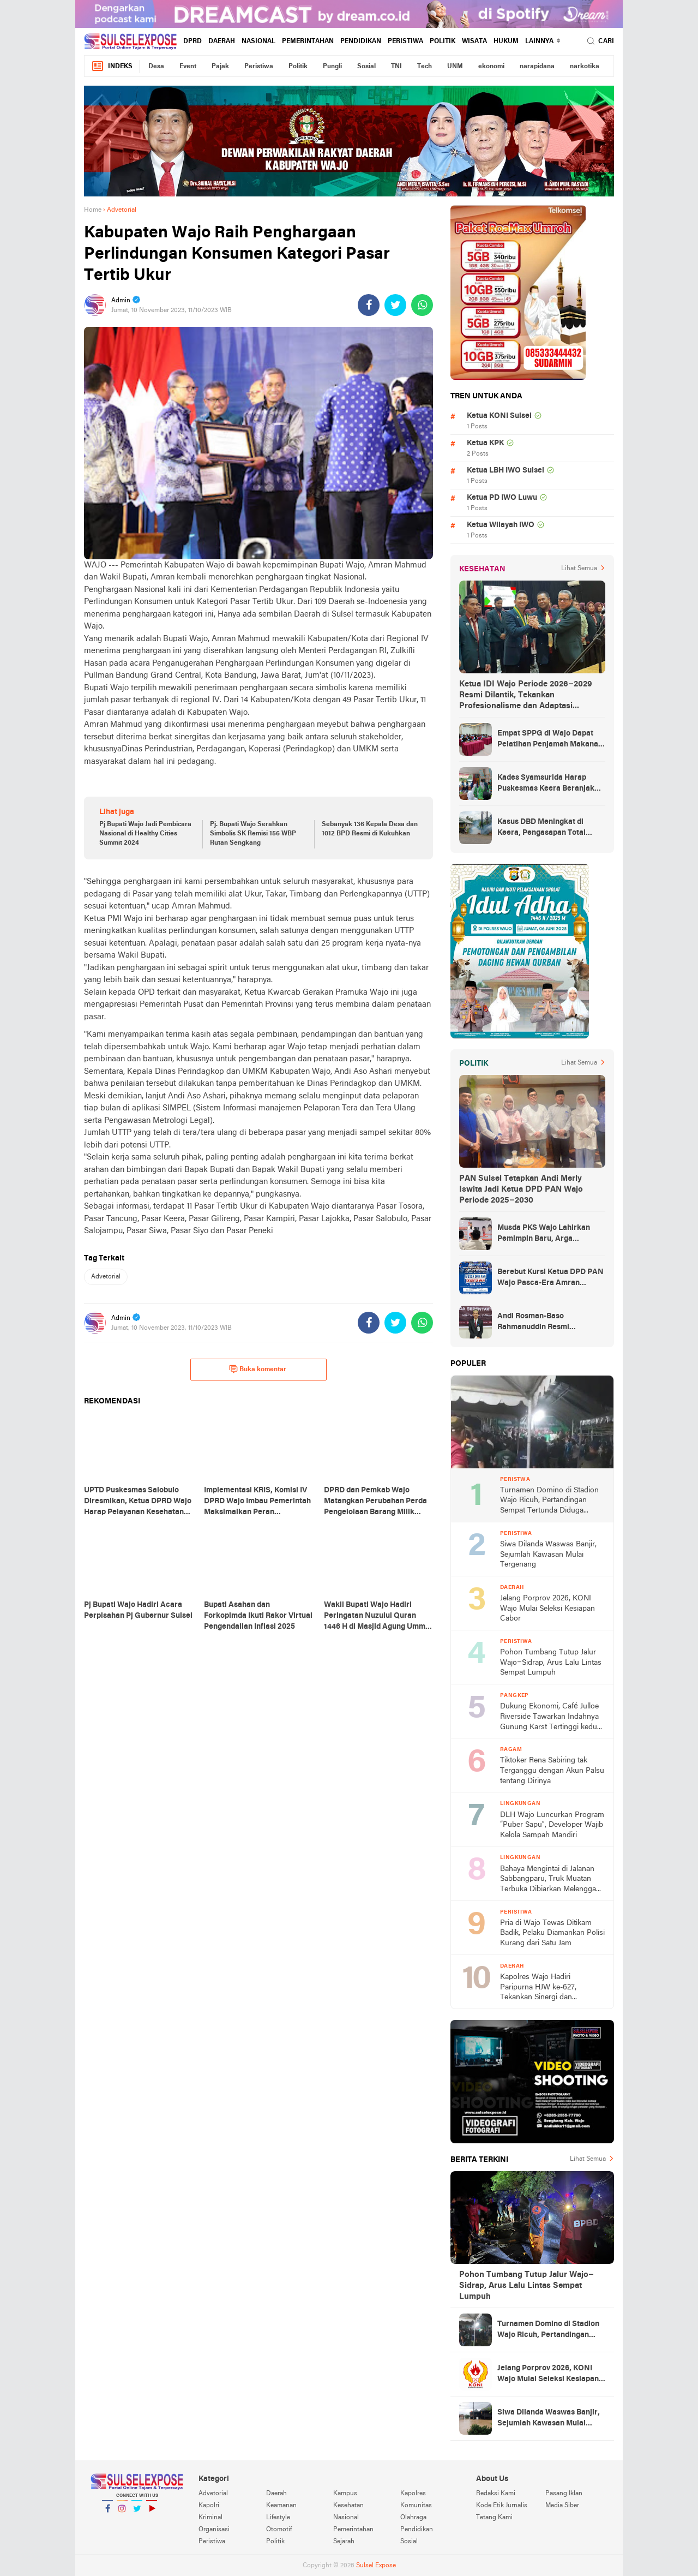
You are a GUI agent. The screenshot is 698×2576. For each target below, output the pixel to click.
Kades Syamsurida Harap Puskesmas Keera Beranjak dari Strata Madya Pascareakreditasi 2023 (545, 784)
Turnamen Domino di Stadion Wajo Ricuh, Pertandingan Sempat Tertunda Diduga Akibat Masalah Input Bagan (549, 1501)
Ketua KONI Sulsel (499, 416)
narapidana (537, 66)
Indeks (112, 66)
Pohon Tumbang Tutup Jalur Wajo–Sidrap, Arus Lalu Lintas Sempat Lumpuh (550, 1662)
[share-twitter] (395, 305)
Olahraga (413, 2517)
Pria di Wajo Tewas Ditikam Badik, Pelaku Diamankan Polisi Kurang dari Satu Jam (552, 1933)
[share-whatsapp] (422, 305)
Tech (424, 66)
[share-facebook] (369, 305)
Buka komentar (257, 1369)
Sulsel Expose (376, 2565)
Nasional (258, 41)
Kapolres (413, 2493)
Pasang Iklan (563, 2493)
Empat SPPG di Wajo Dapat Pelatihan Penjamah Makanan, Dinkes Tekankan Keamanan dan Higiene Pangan (551, 740)
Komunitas (416, 2505)
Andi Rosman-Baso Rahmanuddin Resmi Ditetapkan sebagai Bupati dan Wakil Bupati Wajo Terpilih (551, 1322)
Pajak (220, 66)
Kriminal (210, 2517)
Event (187, 66)
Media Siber (562, 2505)
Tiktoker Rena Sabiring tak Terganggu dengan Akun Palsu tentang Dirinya (552, 1770)
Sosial (366, 66)
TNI (396, 66)
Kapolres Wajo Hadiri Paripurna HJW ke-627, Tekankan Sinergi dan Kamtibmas (538, 1988)
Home (92, 210)
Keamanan (281, 2505)
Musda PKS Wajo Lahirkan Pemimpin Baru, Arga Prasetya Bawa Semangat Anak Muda (543, 1234)
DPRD (192, 41)
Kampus (345, 2493)
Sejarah (343, 2541)
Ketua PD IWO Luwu (502, 498)
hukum (506, 41)
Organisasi (214, 2529)
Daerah (221, 41)
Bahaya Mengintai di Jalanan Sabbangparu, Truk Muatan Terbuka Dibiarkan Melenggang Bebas (552, 1880)
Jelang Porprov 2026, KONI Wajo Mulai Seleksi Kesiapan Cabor (547, 1608)
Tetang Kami (494, 2517)
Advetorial (106, 1277)
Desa (156, 66)
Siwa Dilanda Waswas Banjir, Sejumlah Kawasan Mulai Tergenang (548, 1554)
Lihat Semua (579, 568)
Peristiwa (405, 41)
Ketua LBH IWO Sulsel (505, 471)
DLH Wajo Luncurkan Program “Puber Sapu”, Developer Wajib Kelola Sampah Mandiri (552, 1825)
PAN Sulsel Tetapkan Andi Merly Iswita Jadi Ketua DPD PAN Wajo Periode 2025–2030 (521, 1189)
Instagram (122, 2513)
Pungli (332, 66)
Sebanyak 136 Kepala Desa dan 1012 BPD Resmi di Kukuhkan (370, 829)
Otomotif (279, 2529)
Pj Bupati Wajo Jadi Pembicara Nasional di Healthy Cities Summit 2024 (145, 833)
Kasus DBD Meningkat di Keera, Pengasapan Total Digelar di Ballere (541, 828)
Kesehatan (348, 2505)
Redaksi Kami (495, 2493)
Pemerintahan (308, 41)
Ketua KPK (485, 443)
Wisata (474, 41)
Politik (442, 41)
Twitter (136, 2513)
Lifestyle (278, 2517)
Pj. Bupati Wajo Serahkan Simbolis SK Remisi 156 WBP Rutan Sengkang (253, 833)
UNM (455, 66)
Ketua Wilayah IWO (500, 525)
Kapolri (208, 2505)
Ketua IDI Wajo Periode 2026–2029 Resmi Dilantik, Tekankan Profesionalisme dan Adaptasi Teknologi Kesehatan (525, 696)
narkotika (584, 66)
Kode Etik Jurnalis (501, 2505)
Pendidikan (360, 41)
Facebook (107, 2513)
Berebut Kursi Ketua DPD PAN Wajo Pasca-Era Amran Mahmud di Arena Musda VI (550, 1278)
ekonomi (491, 66)
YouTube (151, 2513)
